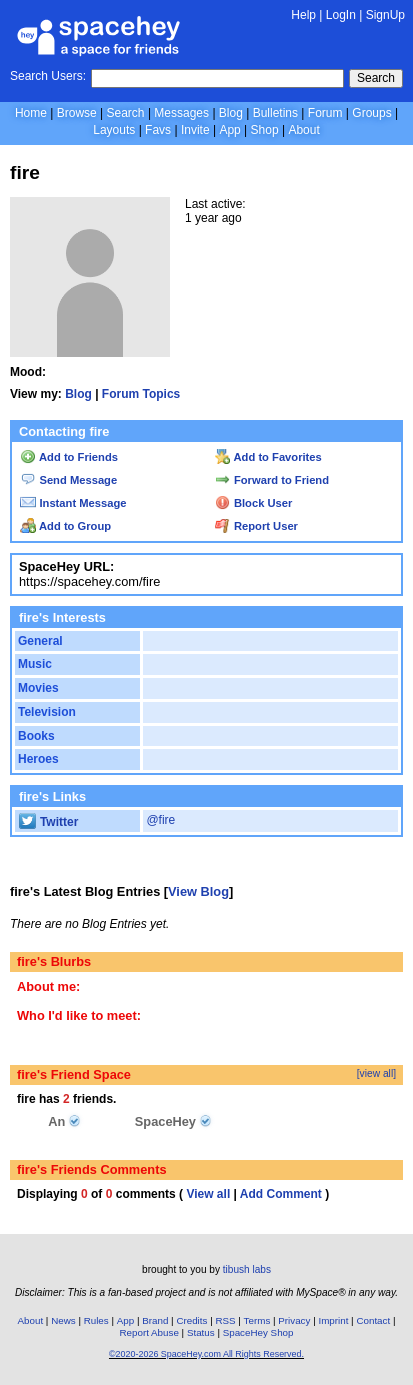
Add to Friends (69, 457)
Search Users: (48, 76)
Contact (373, 1320)
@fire (160, 820)
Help (303, 15)
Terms (257, 1320)
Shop (265, 130)
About (303, 130)
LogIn (341, 15)
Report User (256, 526)
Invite (195, 130)
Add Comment (281, 1194)
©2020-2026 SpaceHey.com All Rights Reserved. (206, 1354)
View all (208, 1194)
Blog (231, 113)
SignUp (385, 15)
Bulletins (275, 113)
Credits (191, 1320)
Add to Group (65, 526)
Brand (155, 1320)
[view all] (376, 1073)
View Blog (198, 891)
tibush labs (247, 1269)
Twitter (48, 822)
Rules (96, 1320)
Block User (254, 503)
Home (31, 113)
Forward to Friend (272, 480)
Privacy (294, 1320)
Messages (181, 113)
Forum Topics (141, 394)
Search (376, 78)
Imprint (333, 1320)
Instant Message (73, 503)
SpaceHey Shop (258, 1332)
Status (201, 1332)
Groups (371, 113)
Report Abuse (149, 1332)
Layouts (114, 130)
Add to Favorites (268, 457)
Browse (77, 113)
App (229, 130)
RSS (225, 1320)
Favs (158, 130)
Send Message (68, 480)
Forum (325, 113)
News (63, 1320)
